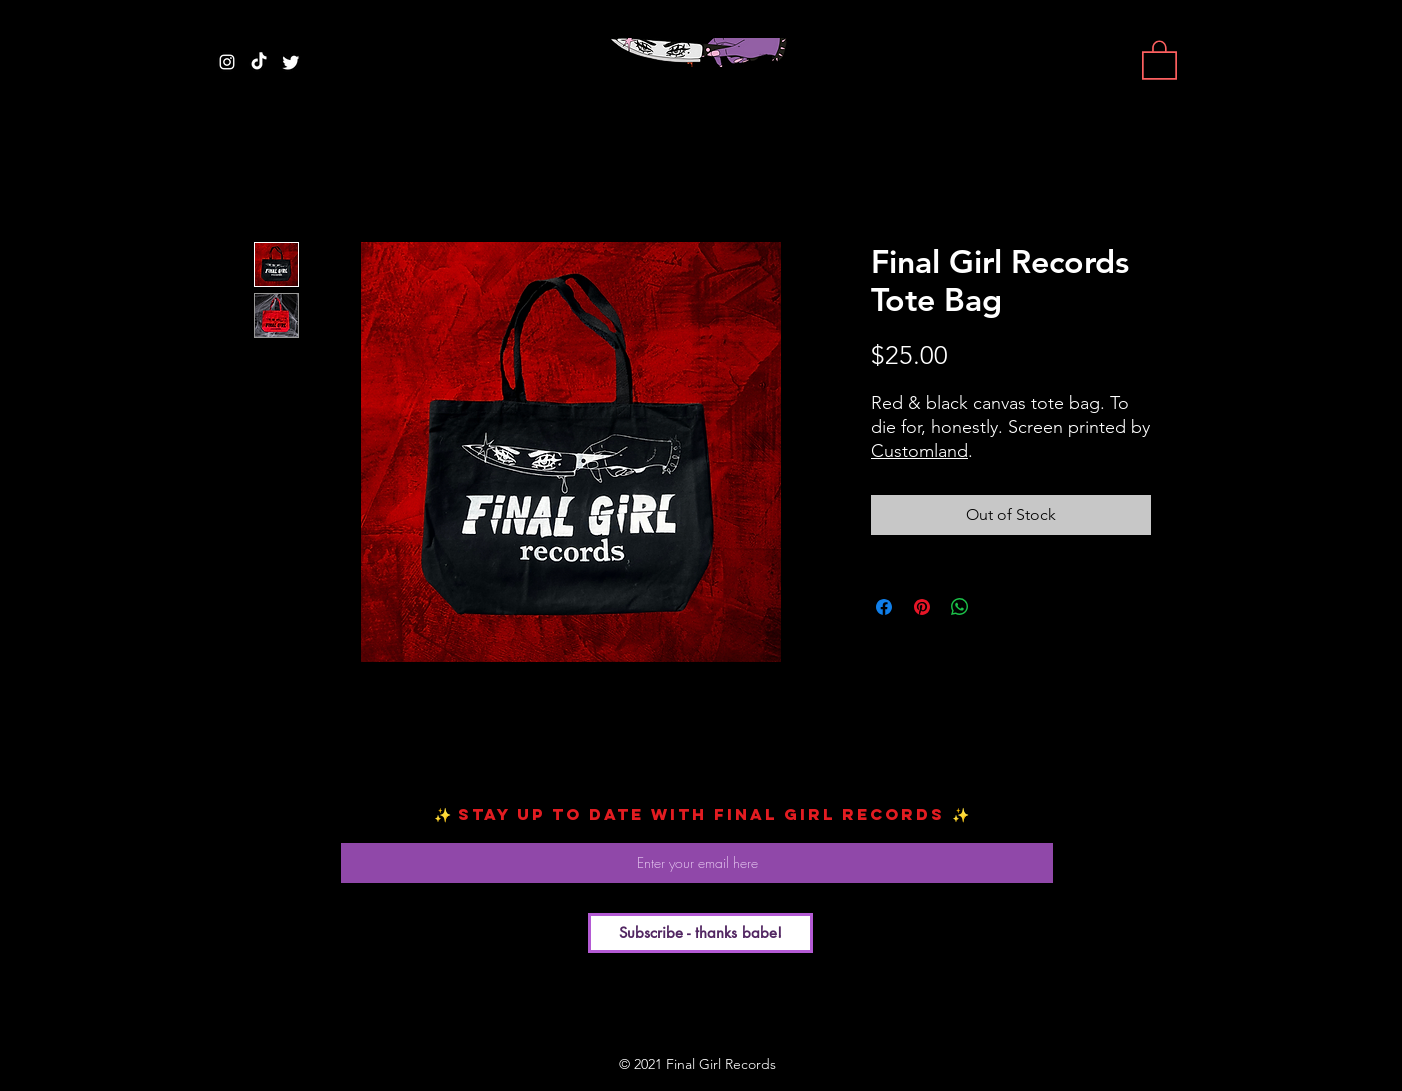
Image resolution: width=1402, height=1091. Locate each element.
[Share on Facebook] (884, 607)
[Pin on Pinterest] (922, 607)
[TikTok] (259, 62)
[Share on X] (998, 607)
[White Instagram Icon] (227, 62)
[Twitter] (291, 62)
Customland (919, 451)
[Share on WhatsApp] (960, 607)
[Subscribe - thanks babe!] (700, 933)
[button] (1159, 59)
